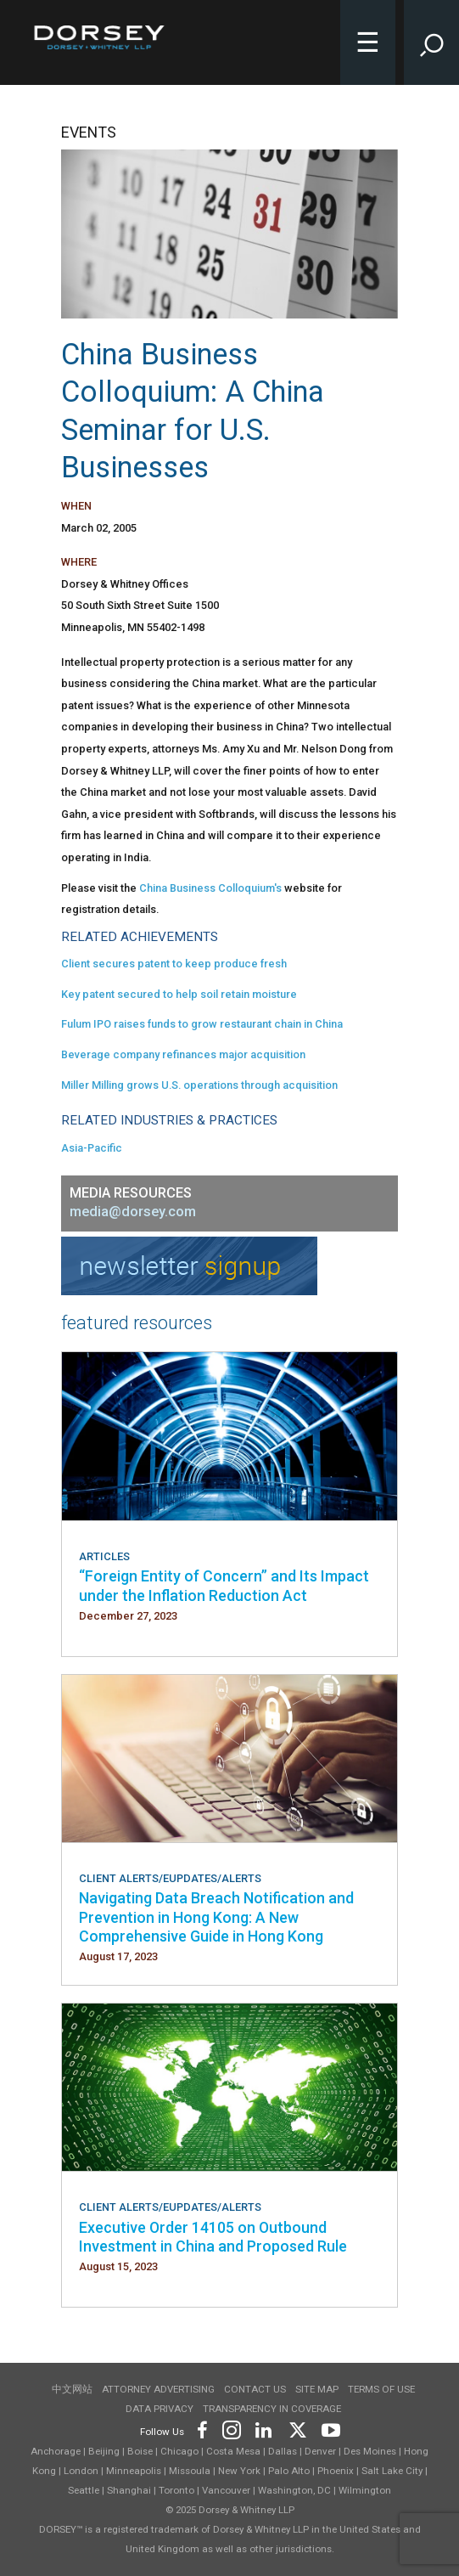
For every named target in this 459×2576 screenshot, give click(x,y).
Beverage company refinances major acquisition (183, 1054)
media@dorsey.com (133, 1211)
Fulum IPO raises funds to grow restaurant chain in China (202, 1023)
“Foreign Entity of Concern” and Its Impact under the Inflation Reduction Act (224, 1585)
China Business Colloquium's (210, 888)
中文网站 (72, 2389)
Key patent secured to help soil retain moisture (179, 994)
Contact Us (255, 2389)
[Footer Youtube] (328, 2428)
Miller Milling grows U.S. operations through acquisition (199, 1085)
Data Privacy (159, 2409)
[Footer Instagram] (230, 2428)
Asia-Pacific (91, 1147)
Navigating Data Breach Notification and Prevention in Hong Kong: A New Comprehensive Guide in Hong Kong (216, 1917)
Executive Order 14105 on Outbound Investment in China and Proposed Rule (213, 2236)
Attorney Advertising (158, 2389)
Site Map (317, 2389)
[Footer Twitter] (297, 2428)
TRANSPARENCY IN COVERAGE (272, 2409)
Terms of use (381, 2389)
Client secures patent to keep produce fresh (174, 963)
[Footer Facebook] (201, 2428)
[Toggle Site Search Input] (431, 42)
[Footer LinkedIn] (263, 2428)
